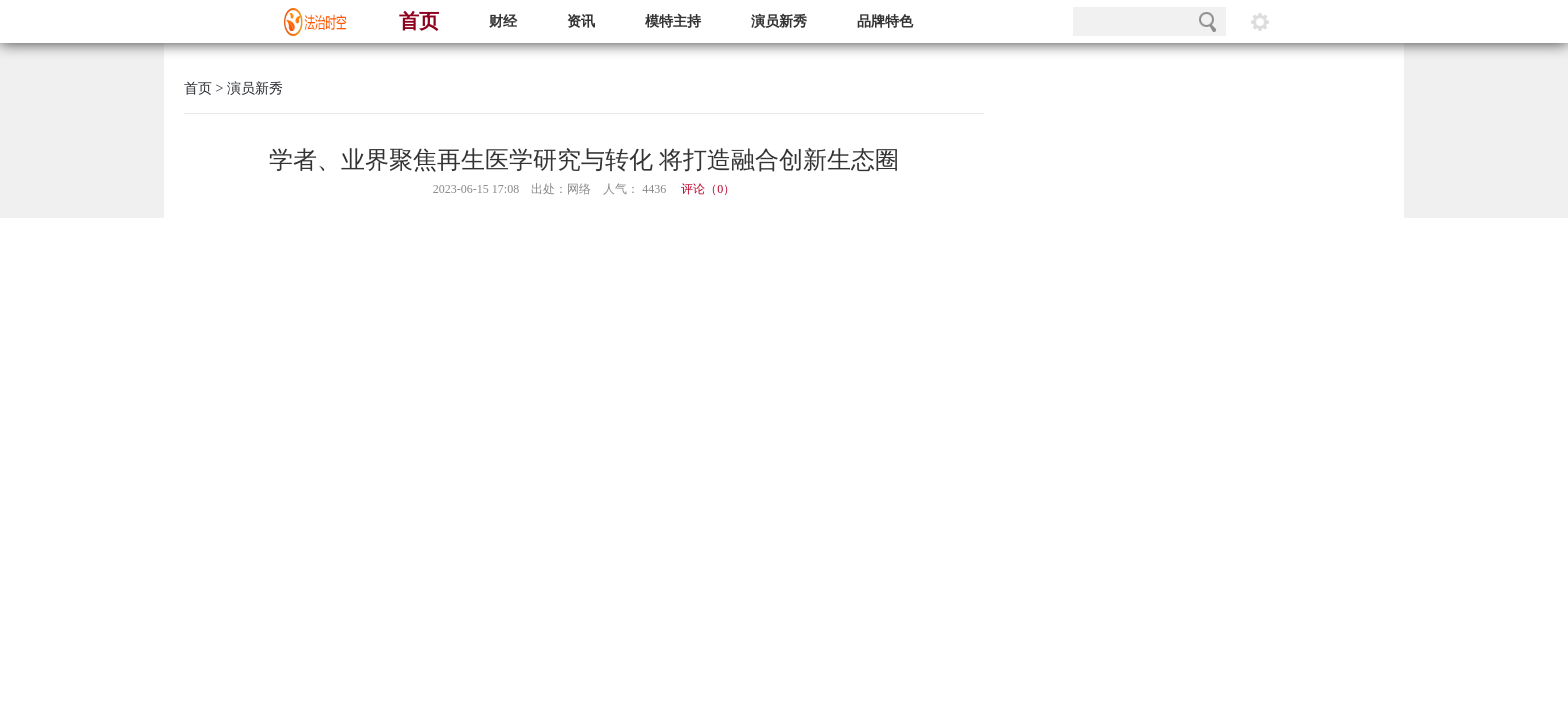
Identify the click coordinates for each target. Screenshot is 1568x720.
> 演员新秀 (247, 88)
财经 (503, 21)
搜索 (1207, 21)
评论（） (708, 189)
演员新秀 (779, 21)
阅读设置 (1260, 21)
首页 (419, 21)
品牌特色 (885, 21)
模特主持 (673, 21)
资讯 (581, 21)
